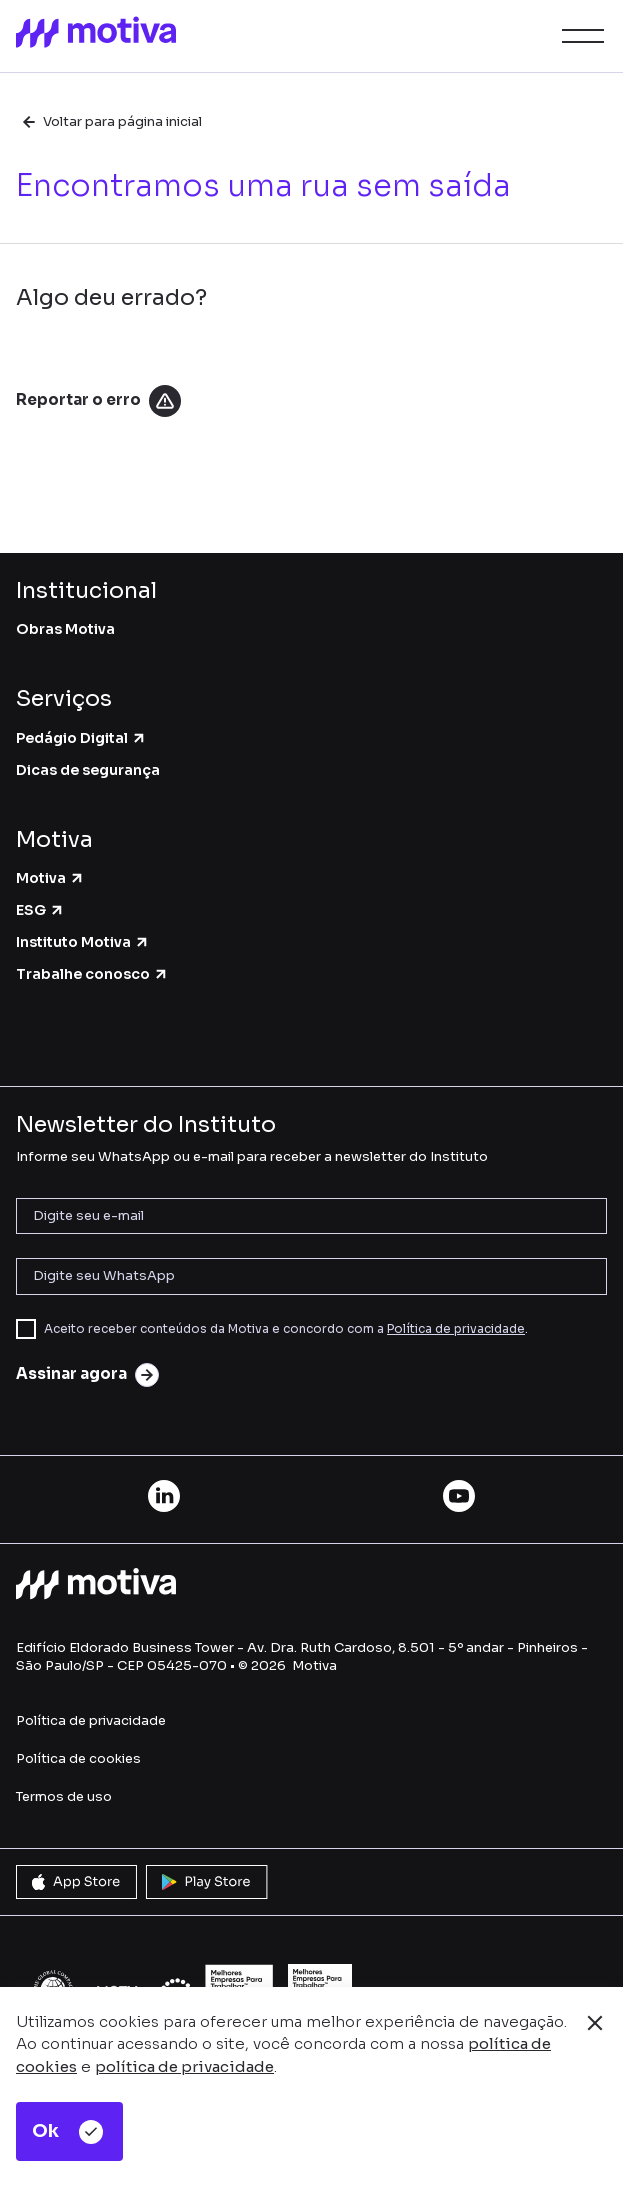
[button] (579, 36)
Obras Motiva (65, 629)
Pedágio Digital (81, 738)
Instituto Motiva (83, 942)
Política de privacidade (456, 1328)
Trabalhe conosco (92, 974)
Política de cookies (78, 1758)
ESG (40, 910)
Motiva (50, 878)
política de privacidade (184, 2066)
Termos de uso (64, 1796)
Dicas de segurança (88, 770)
